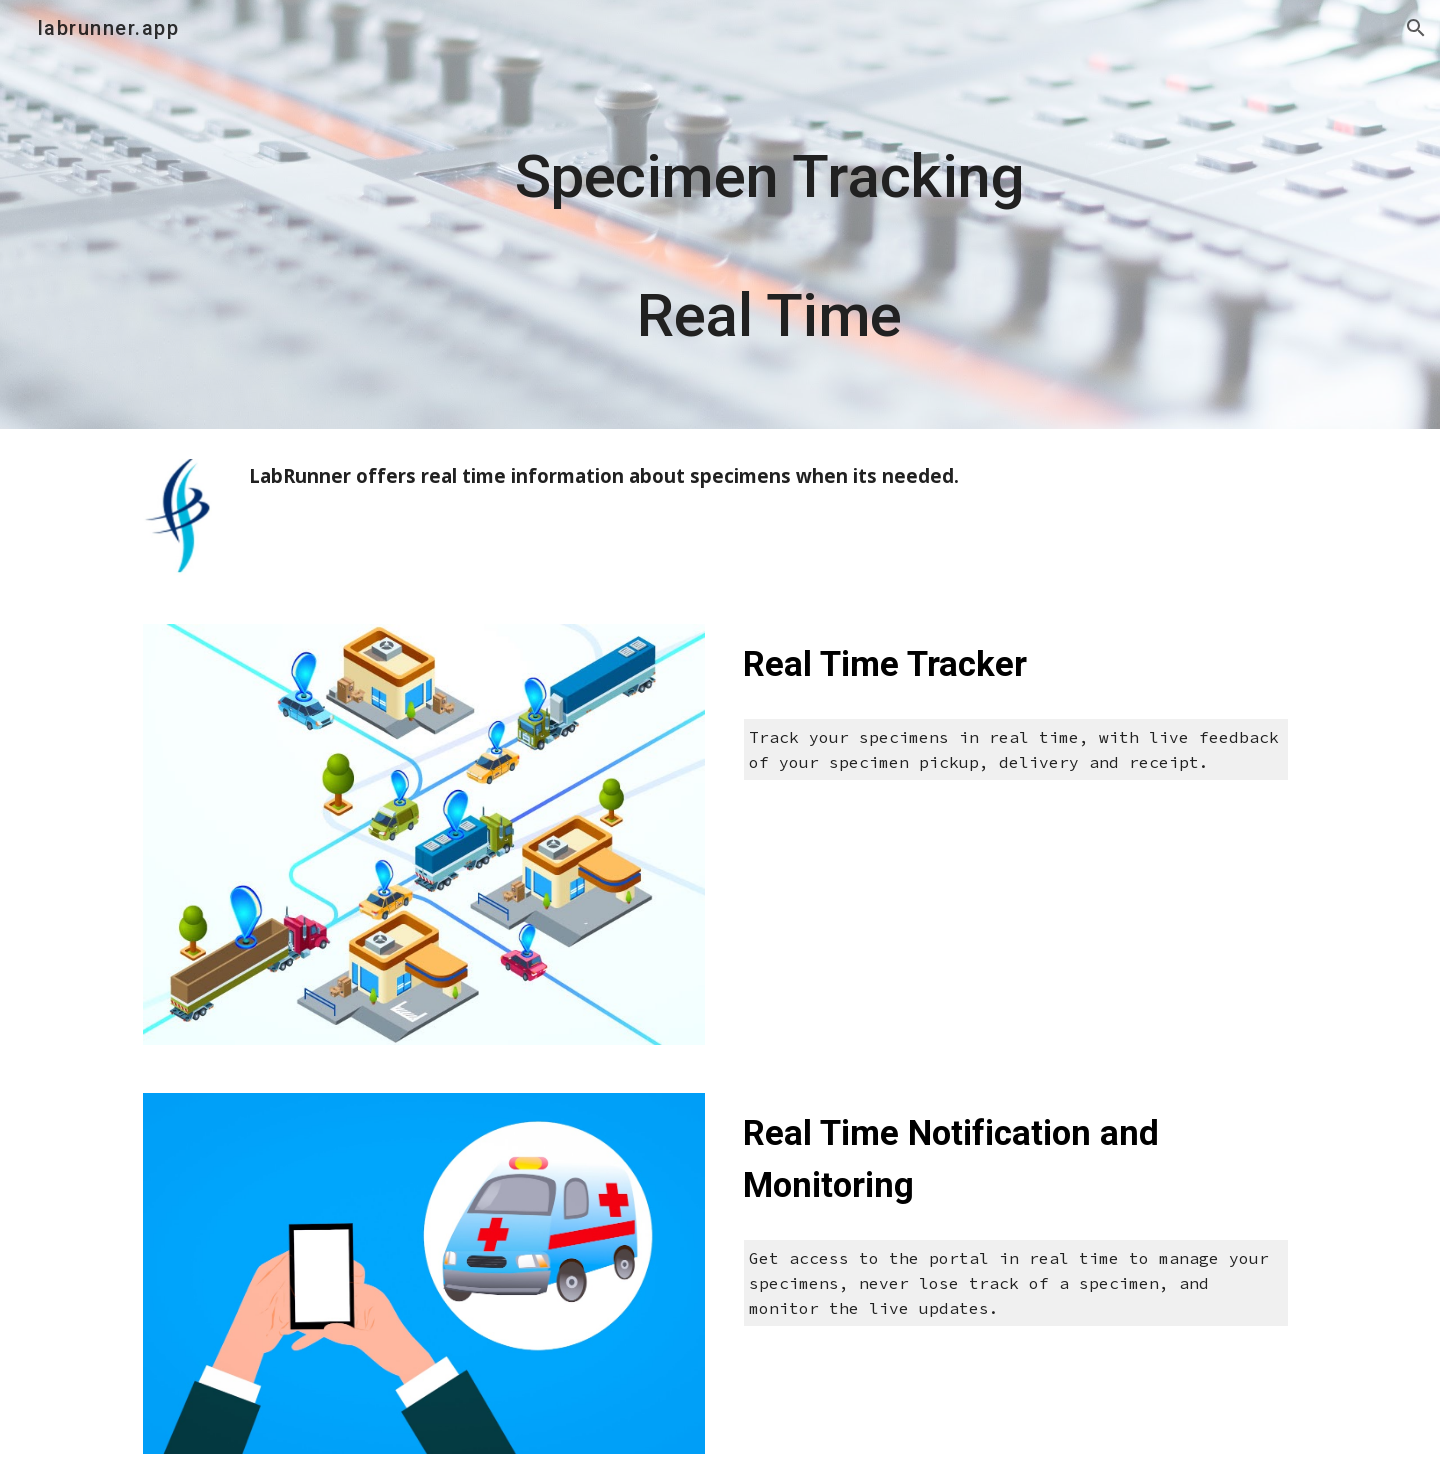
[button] (1416, 28)
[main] (769, 214)
